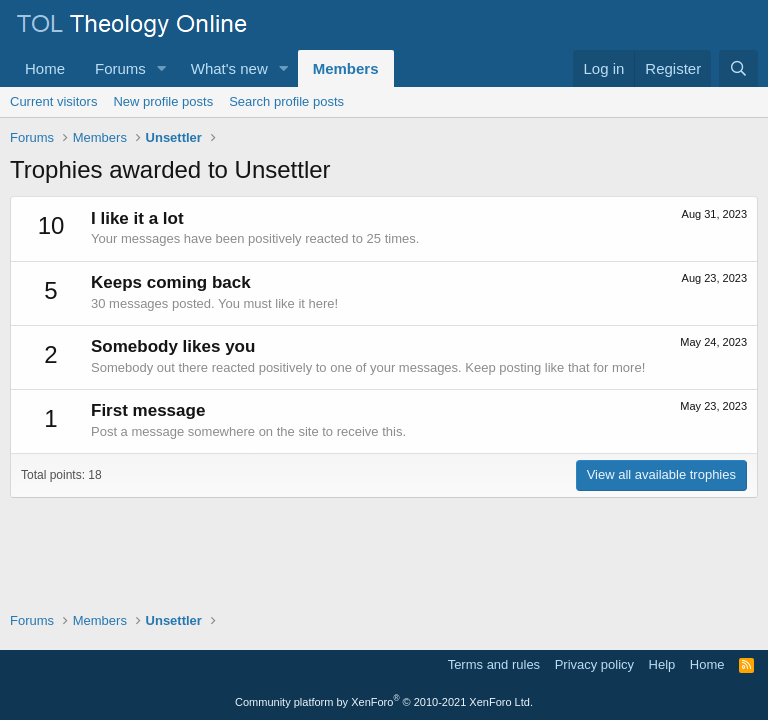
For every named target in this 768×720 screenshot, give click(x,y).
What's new (229, 68)
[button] (162, 68)
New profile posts (163, 101)
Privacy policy (594, 664)
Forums (120, 68)
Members (346, 68)
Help (662, 664)
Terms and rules (494, 664)
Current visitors (53, 101)
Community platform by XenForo (384, 702)
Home (45, 68)
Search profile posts (286, 101)
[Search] (738, 68)
